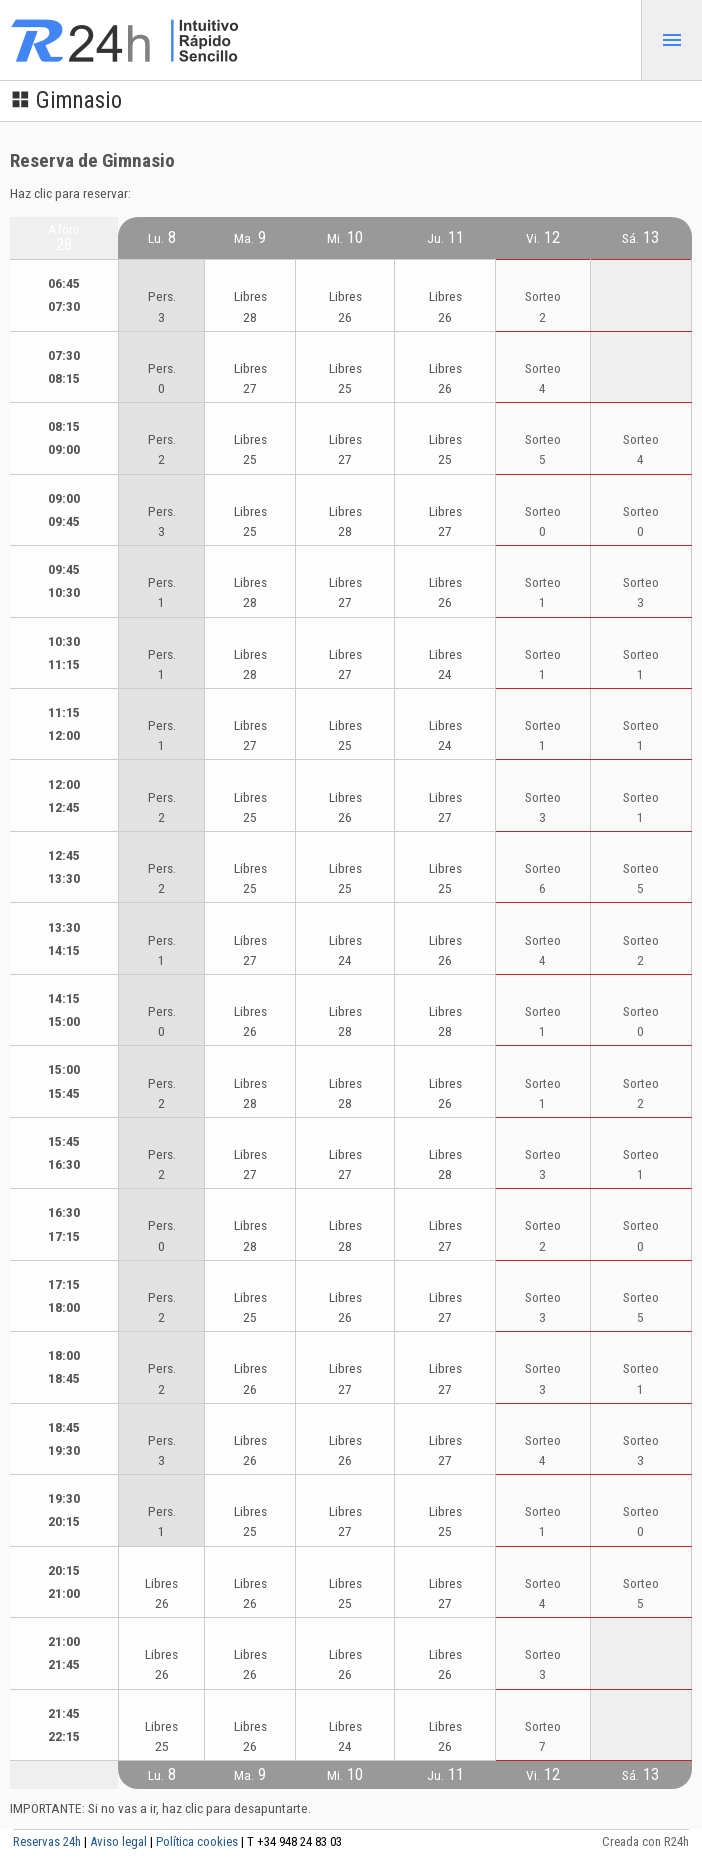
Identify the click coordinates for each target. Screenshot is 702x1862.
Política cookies (197, 1841)
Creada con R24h (645, 1841)
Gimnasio (66, 100)
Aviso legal (118, 1841)
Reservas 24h (47, 1841)
